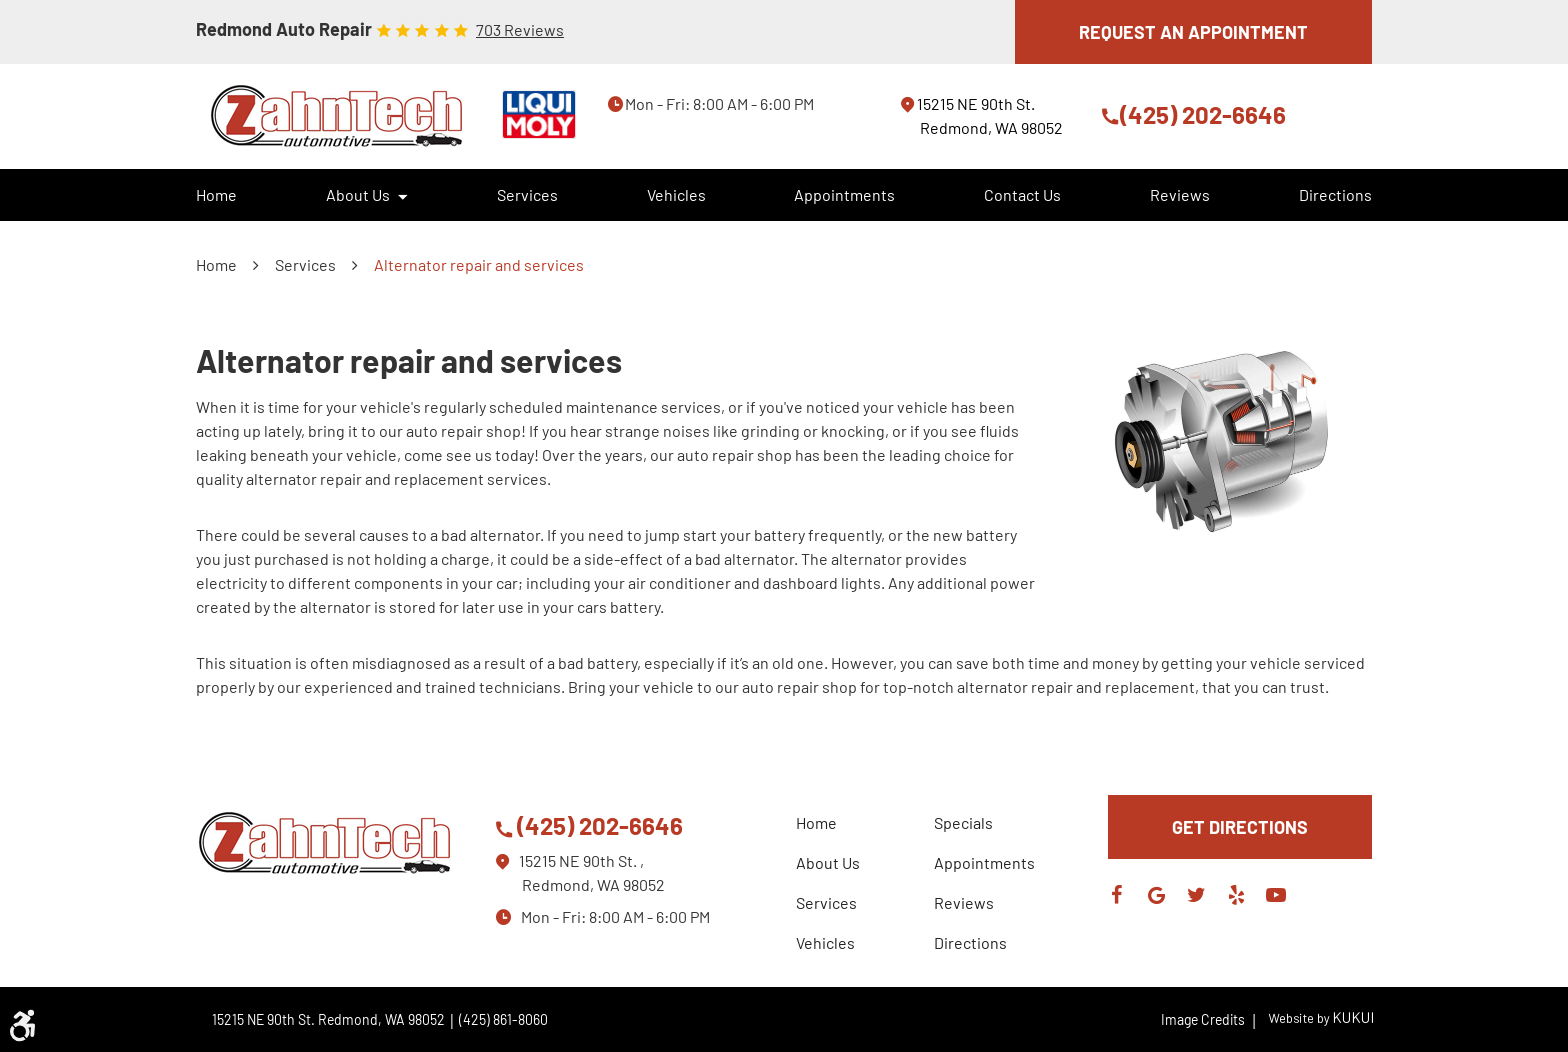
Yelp (1236, 895)
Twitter (1196, 895)
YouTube (1276, 895)
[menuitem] (216, 195)
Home (216, 194)
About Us (358, 194)
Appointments (844, 194)
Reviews (1180, 194)
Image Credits (1209, 1019)
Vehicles (676, 194)
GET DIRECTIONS (1240, 827)
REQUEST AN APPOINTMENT (1193, 32)
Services (527, 194)
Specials (963, 822)
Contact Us (1022, 194)
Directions (1335, 194)
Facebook (1116, 895)
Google (1156, 895)
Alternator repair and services (479, 264)
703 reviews (520, 30)
